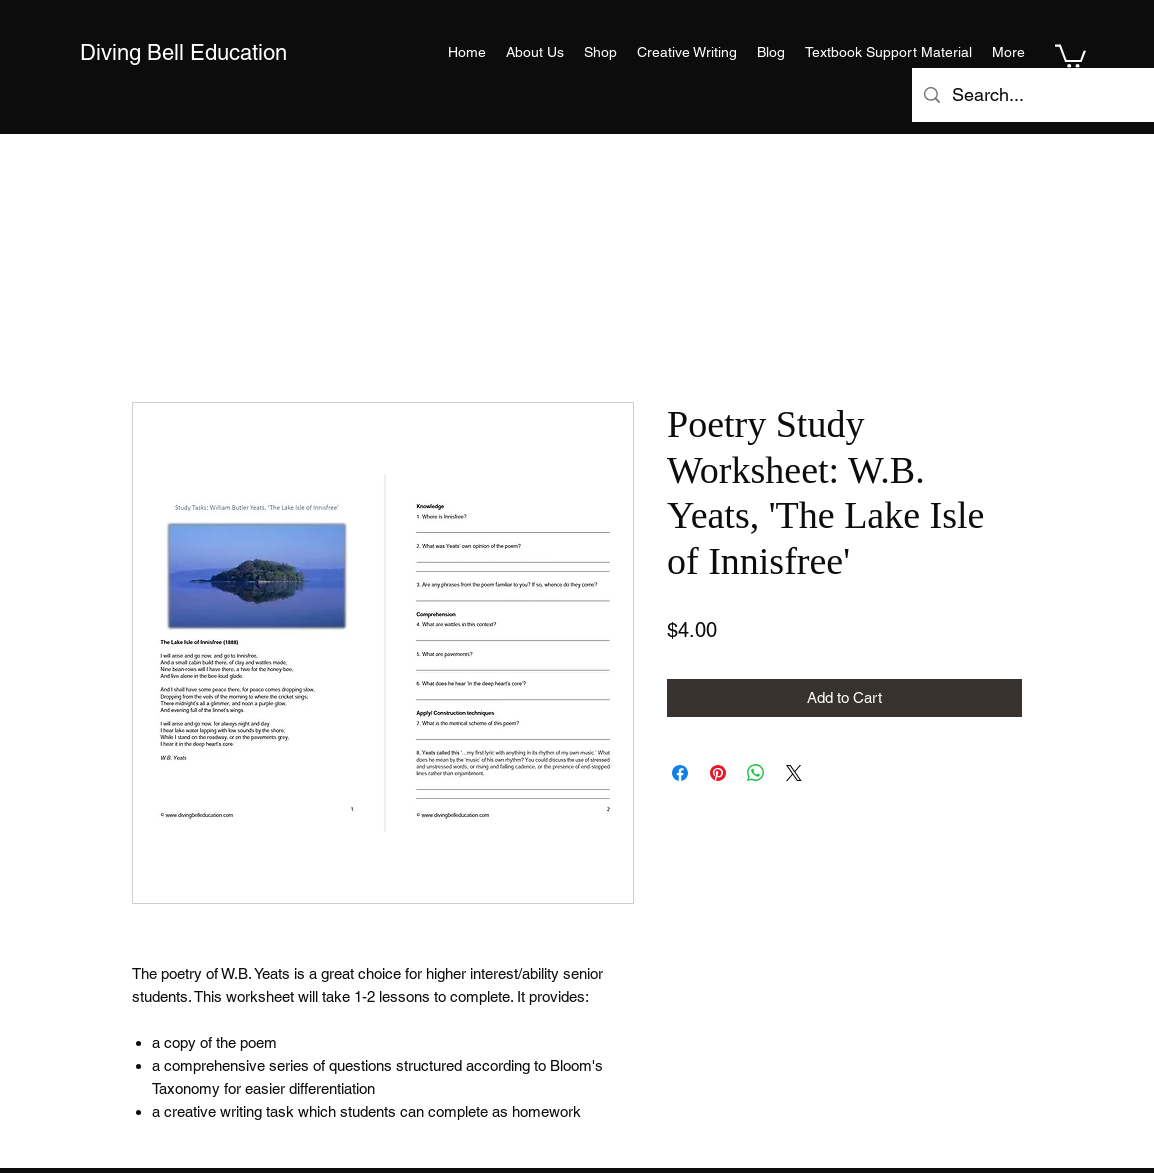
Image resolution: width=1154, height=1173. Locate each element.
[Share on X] (794, 773)
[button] (1070, 55)
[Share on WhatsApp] (756, 773)
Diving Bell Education (183, 52)
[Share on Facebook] (680, 773)
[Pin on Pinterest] (718, 773)
